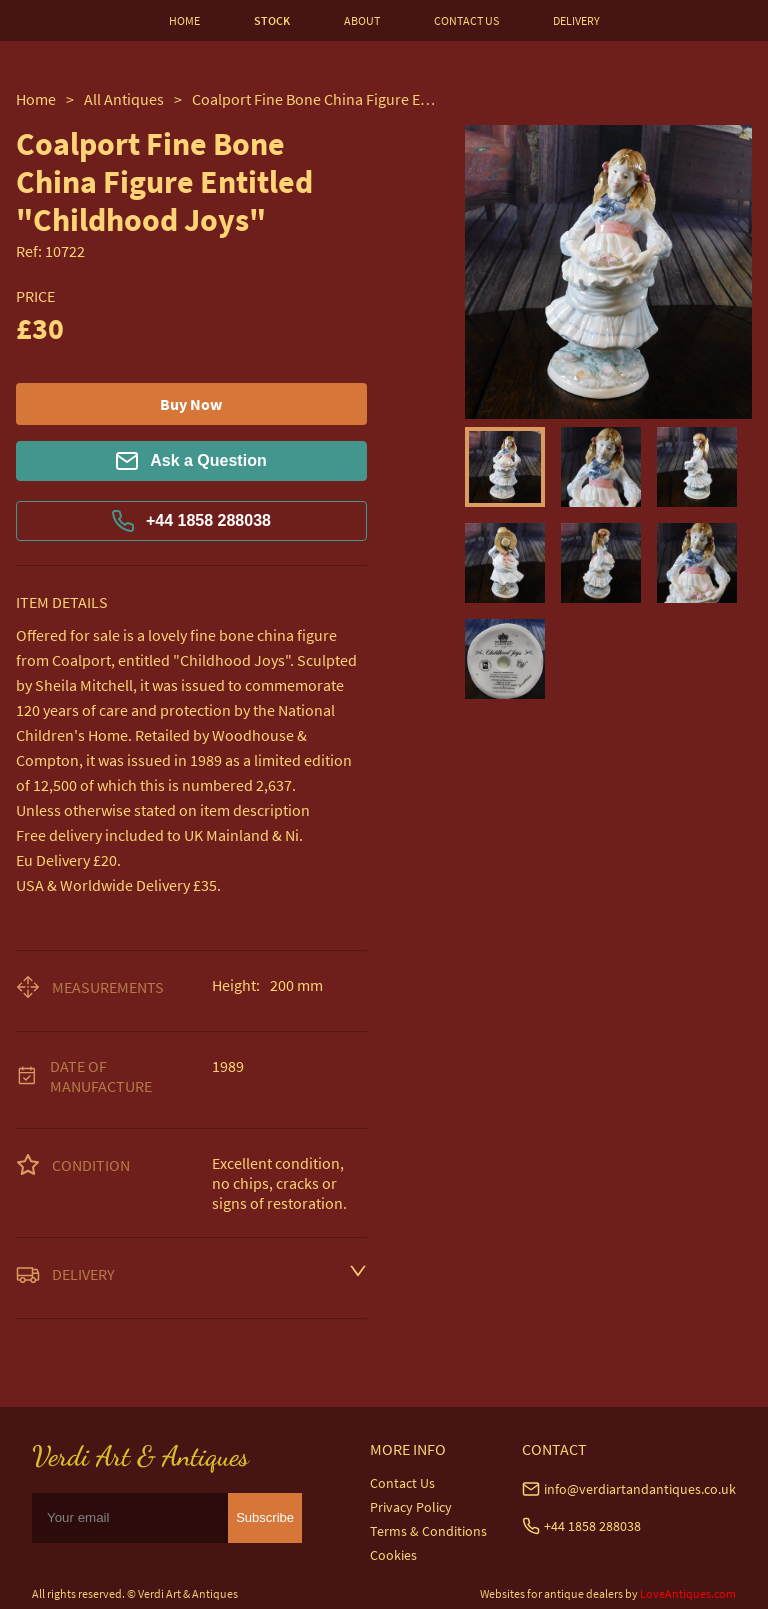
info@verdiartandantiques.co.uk (640, 1489)
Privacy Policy (411, 1507)
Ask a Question (191, 461)
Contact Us (402, 1483)
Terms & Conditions (428, 1531)
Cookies (393, 1555)
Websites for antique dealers (551, 1593)
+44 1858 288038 (191, 521)
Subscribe (265, 1517)
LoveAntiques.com (688, 1593)
